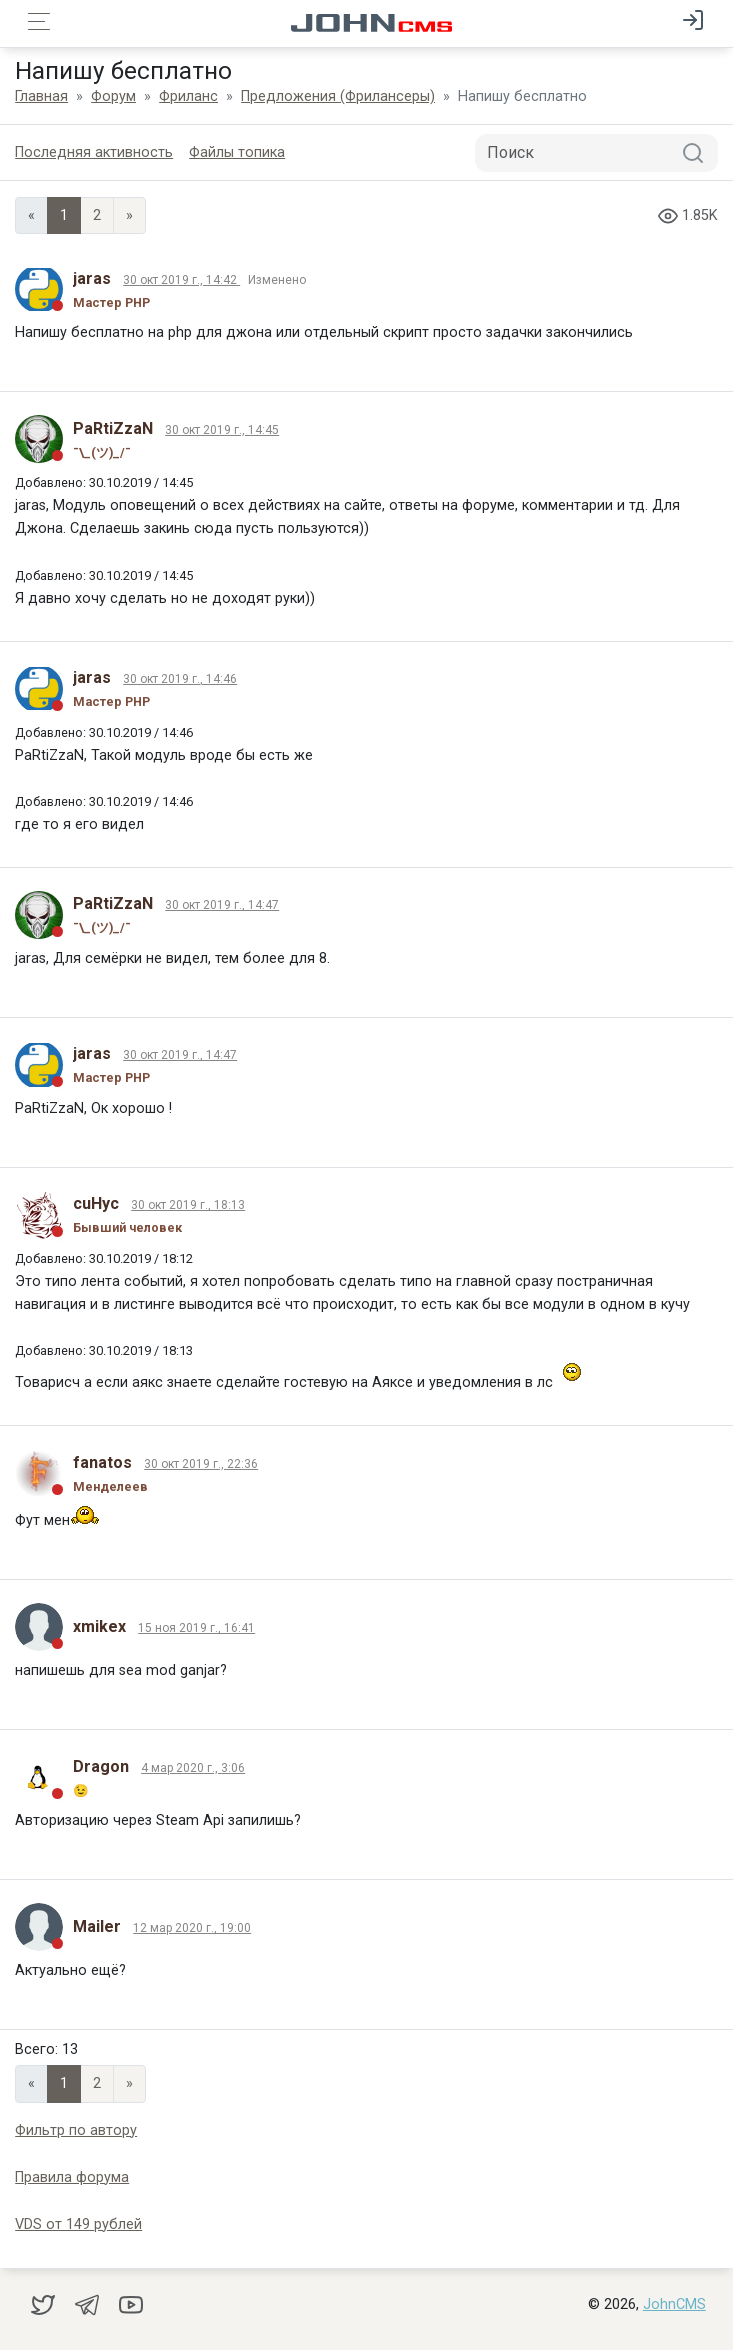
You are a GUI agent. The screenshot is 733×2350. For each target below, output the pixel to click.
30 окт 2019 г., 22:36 (201, 1464)
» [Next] (129, 215)
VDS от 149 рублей (78, 2224)
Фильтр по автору (76, 2130)
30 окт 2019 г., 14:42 (181, 280)
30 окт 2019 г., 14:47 (222, 905)
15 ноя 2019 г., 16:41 (196, 1628)
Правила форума (72, 2177)
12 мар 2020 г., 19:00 (192, 1928)
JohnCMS (674, 2304)
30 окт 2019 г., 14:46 (180, 679)
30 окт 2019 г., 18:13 (188, 1205)
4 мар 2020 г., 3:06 (193, 1768)
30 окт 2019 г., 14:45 (222, 430)
